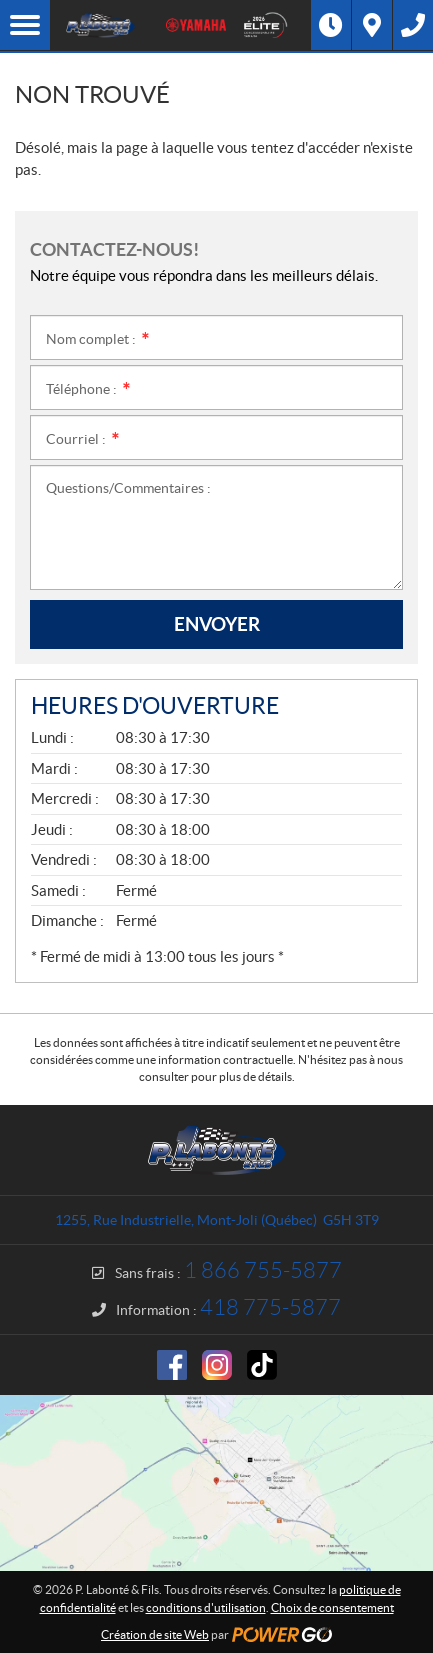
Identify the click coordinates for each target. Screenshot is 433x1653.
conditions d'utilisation (206, 1607)
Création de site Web (155, 1634)
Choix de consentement (332, 1607)
